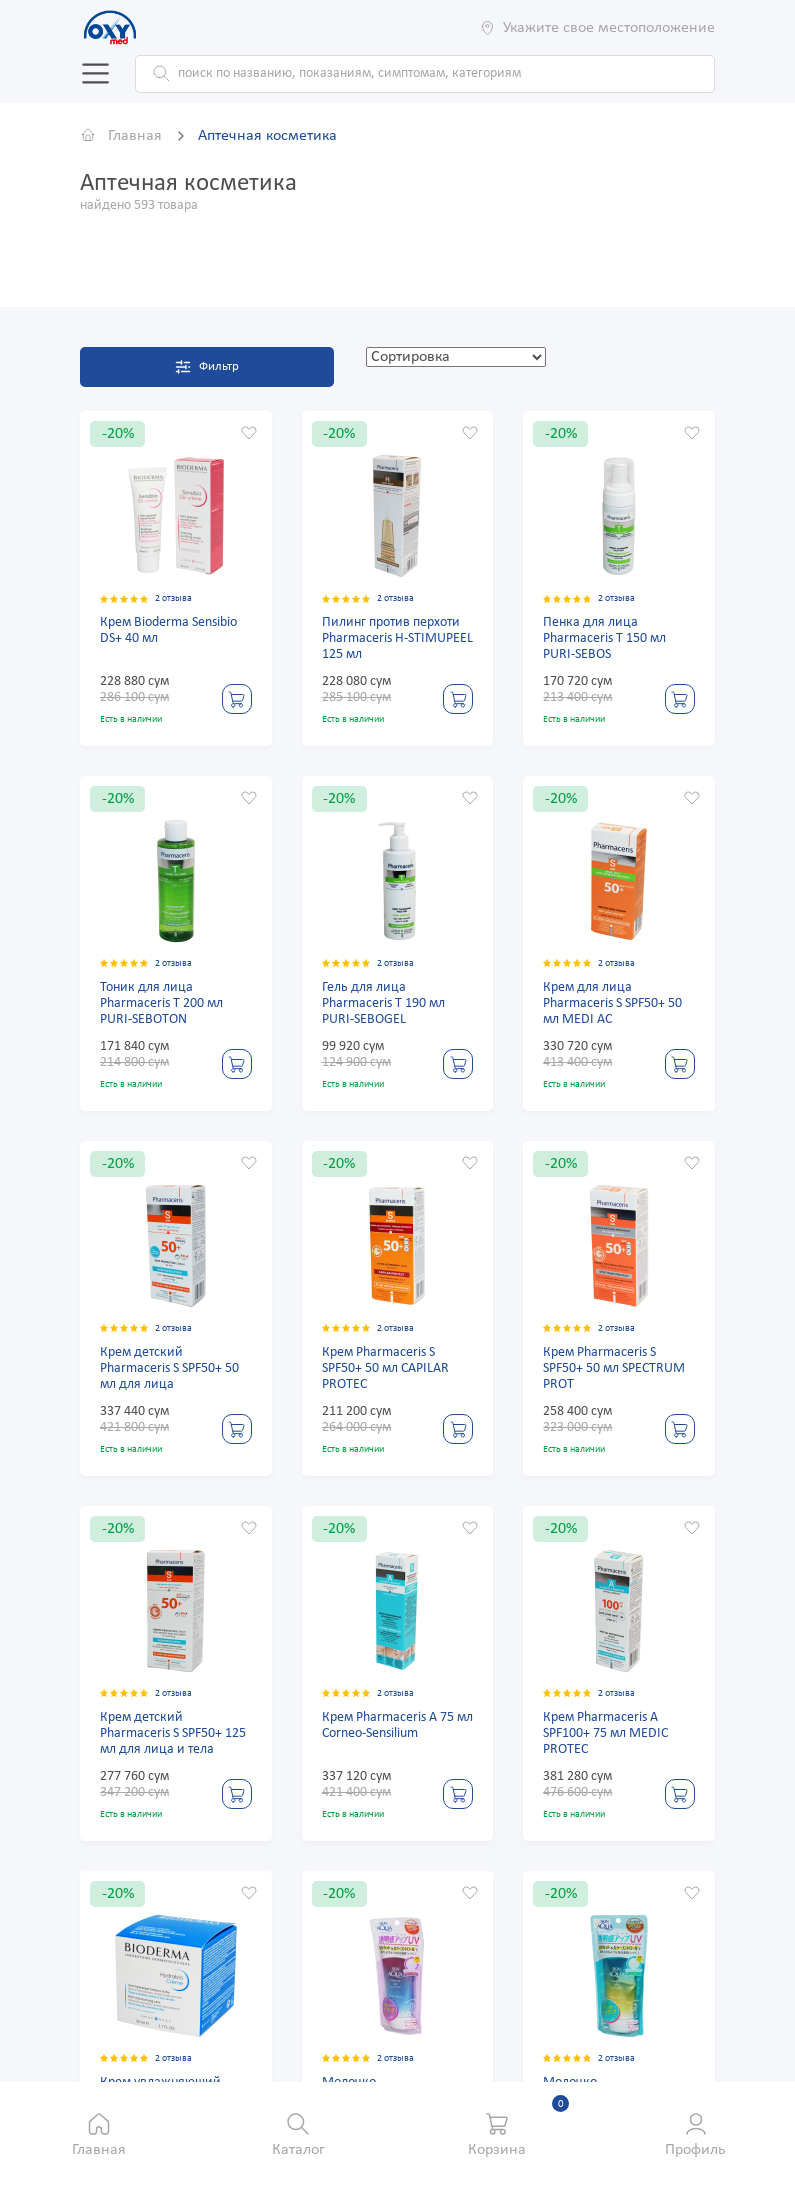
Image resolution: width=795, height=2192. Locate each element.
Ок (74, 180)
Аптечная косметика (267, 135)
